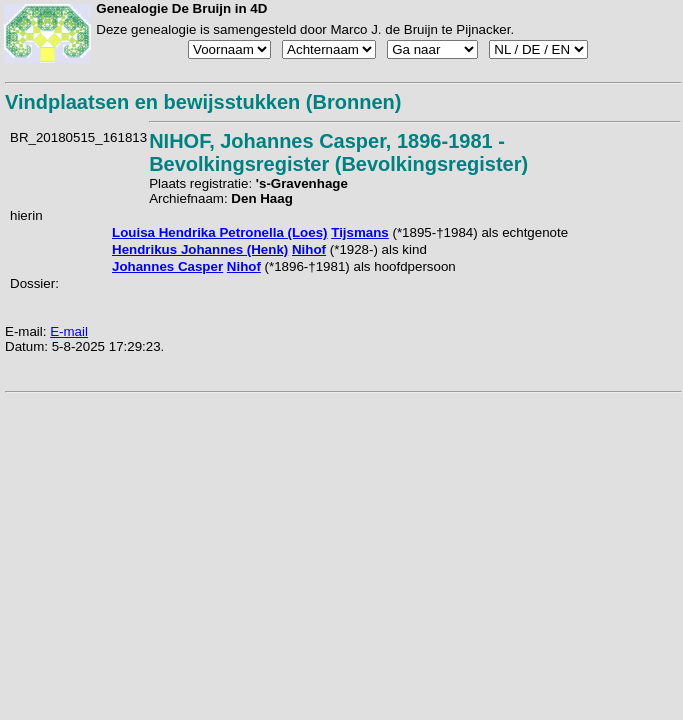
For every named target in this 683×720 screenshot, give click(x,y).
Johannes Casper (167, 266)
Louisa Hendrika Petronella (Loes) (220, 232)
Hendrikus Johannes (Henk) (200, 249)
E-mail (69, 331)
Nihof (309, 249)
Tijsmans (360, 232)
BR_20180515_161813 (78, 137)
